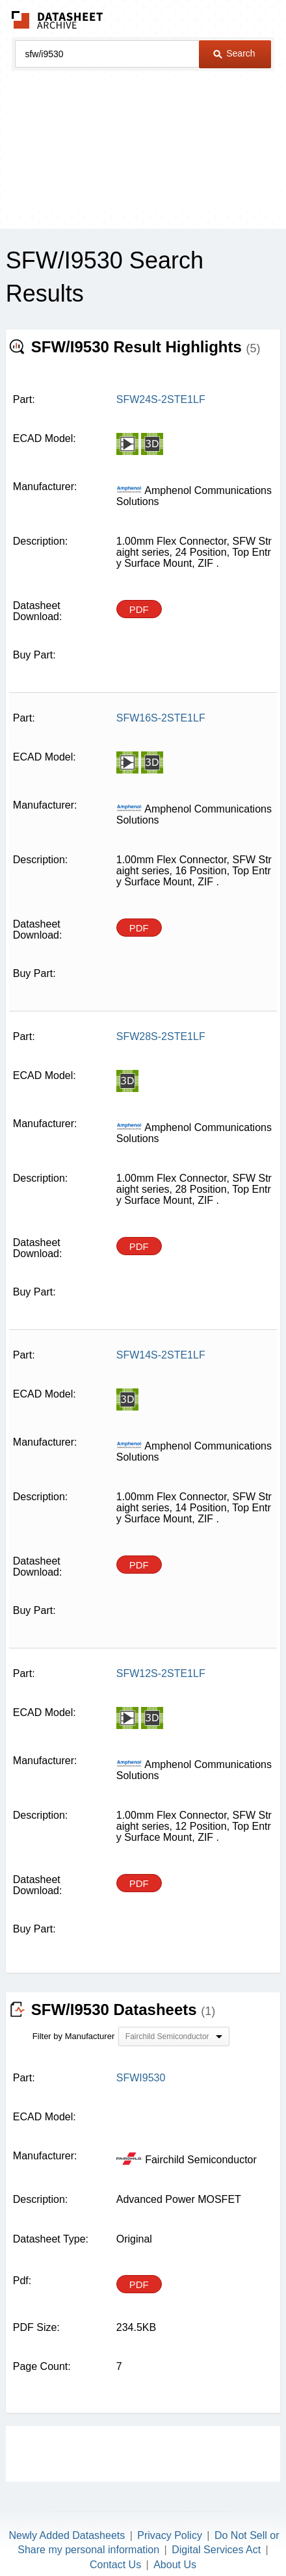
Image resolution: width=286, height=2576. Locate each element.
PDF (139, 609)
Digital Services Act (216, 2549)
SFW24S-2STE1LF (160, 399)
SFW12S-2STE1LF (160, 1673)
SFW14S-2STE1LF (160, 1354)
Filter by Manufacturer (73, 2036)
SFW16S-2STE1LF (160, 717)
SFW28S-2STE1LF (160, 1036)
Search (234, 53)
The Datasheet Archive (57, 20)
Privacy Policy (169, 2535)
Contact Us (115, 2564)
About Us (174, 2564)
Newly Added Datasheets (66, 2535)
